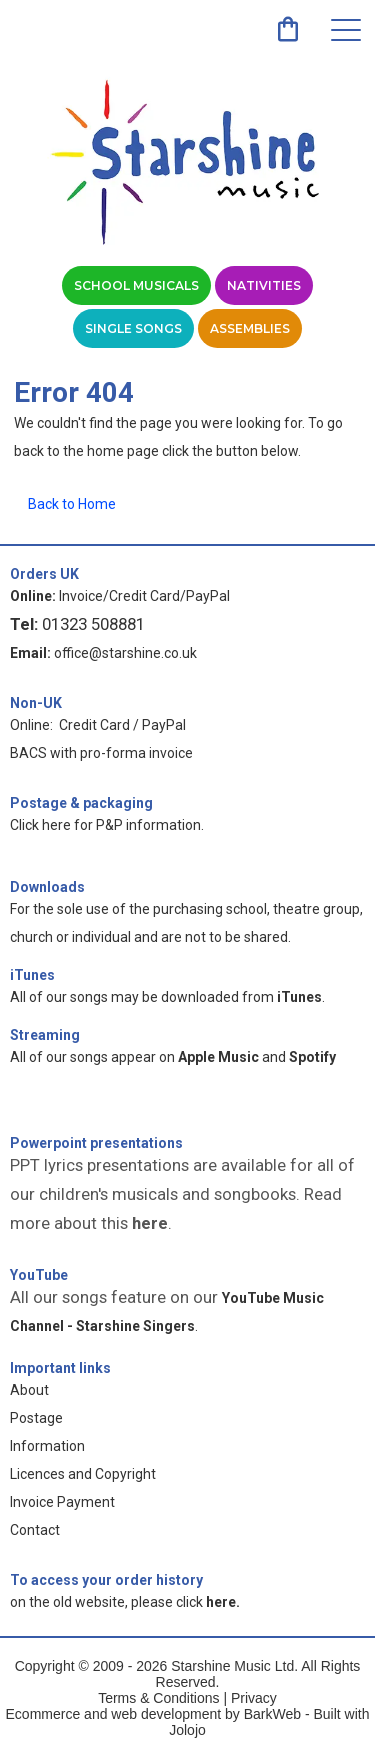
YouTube (39, 1275)
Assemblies (250, 328)
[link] (288, 29)
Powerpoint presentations (96, 1143)
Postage (36, 1418)
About (29, 1390)
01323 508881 (93, 624)
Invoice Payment (62, 1502)
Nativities (264, 285)
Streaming (45, 1035)
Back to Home (72, 504)
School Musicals (136, 285)
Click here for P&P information (105, 825)
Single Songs (133, 328)
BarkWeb (274, 1714)
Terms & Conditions (158, 1698)
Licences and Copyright (83, 1474)
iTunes (32, 975)
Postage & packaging (81, 803)
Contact (35, 1530)
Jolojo (187, 1730)
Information (47, 1446)
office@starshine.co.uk (125, 653)
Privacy (254, 1698)
